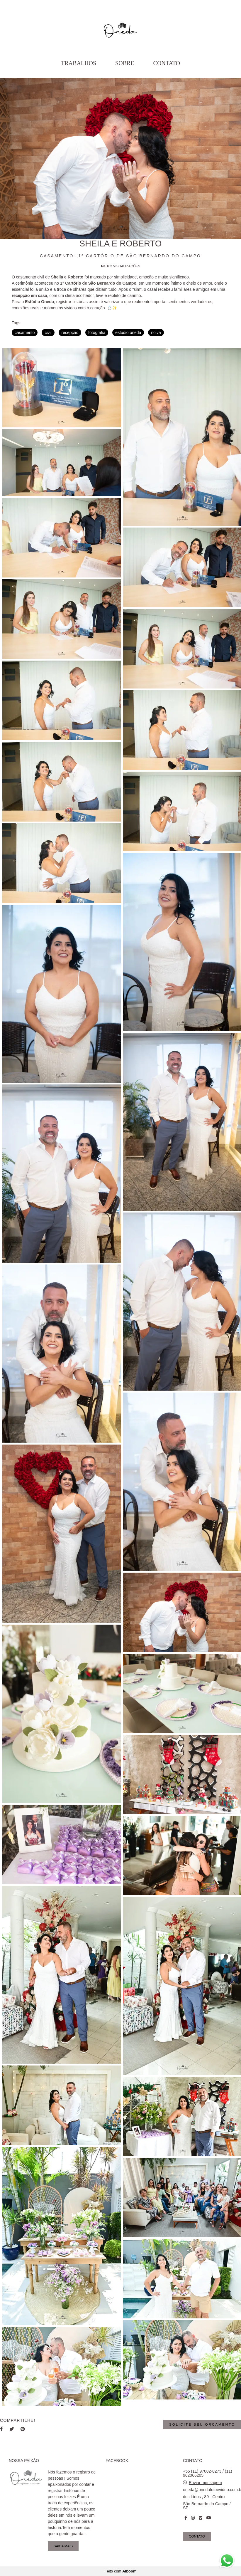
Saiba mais (63, 2546)
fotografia (96, 332)
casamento (25, 332)
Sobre (124, 63)
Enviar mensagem (205, 2483)
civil (48, 332)
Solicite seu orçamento (202, 2424)
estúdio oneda (128, 332)
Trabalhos (78, 63)
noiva (156, 332)
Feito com (120, 2571)
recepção (70, 332)
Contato (166, 63)
